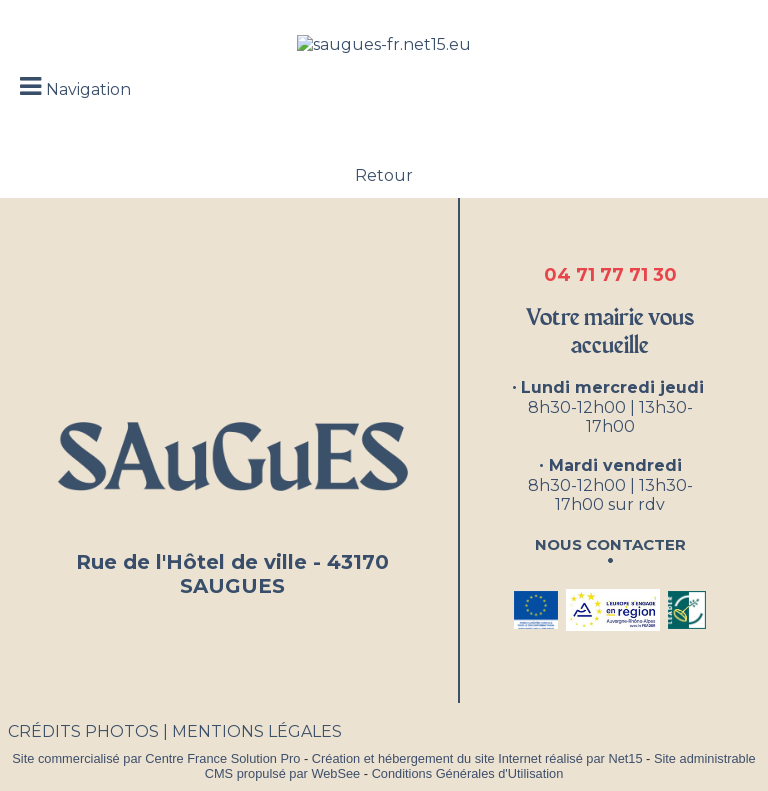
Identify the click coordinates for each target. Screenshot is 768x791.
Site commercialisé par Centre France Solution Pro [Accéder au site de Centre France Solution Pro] (156, 758)
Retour (384, 175)
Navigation (88, 89)
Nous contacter (610, 542)
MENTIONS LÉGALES (257, 731)
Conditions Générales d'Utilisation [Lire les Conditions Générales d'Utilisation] (468, 773)
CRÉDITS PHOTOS (83, 731)
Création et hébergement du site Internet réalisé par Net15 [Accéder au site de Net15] (477, 758)
